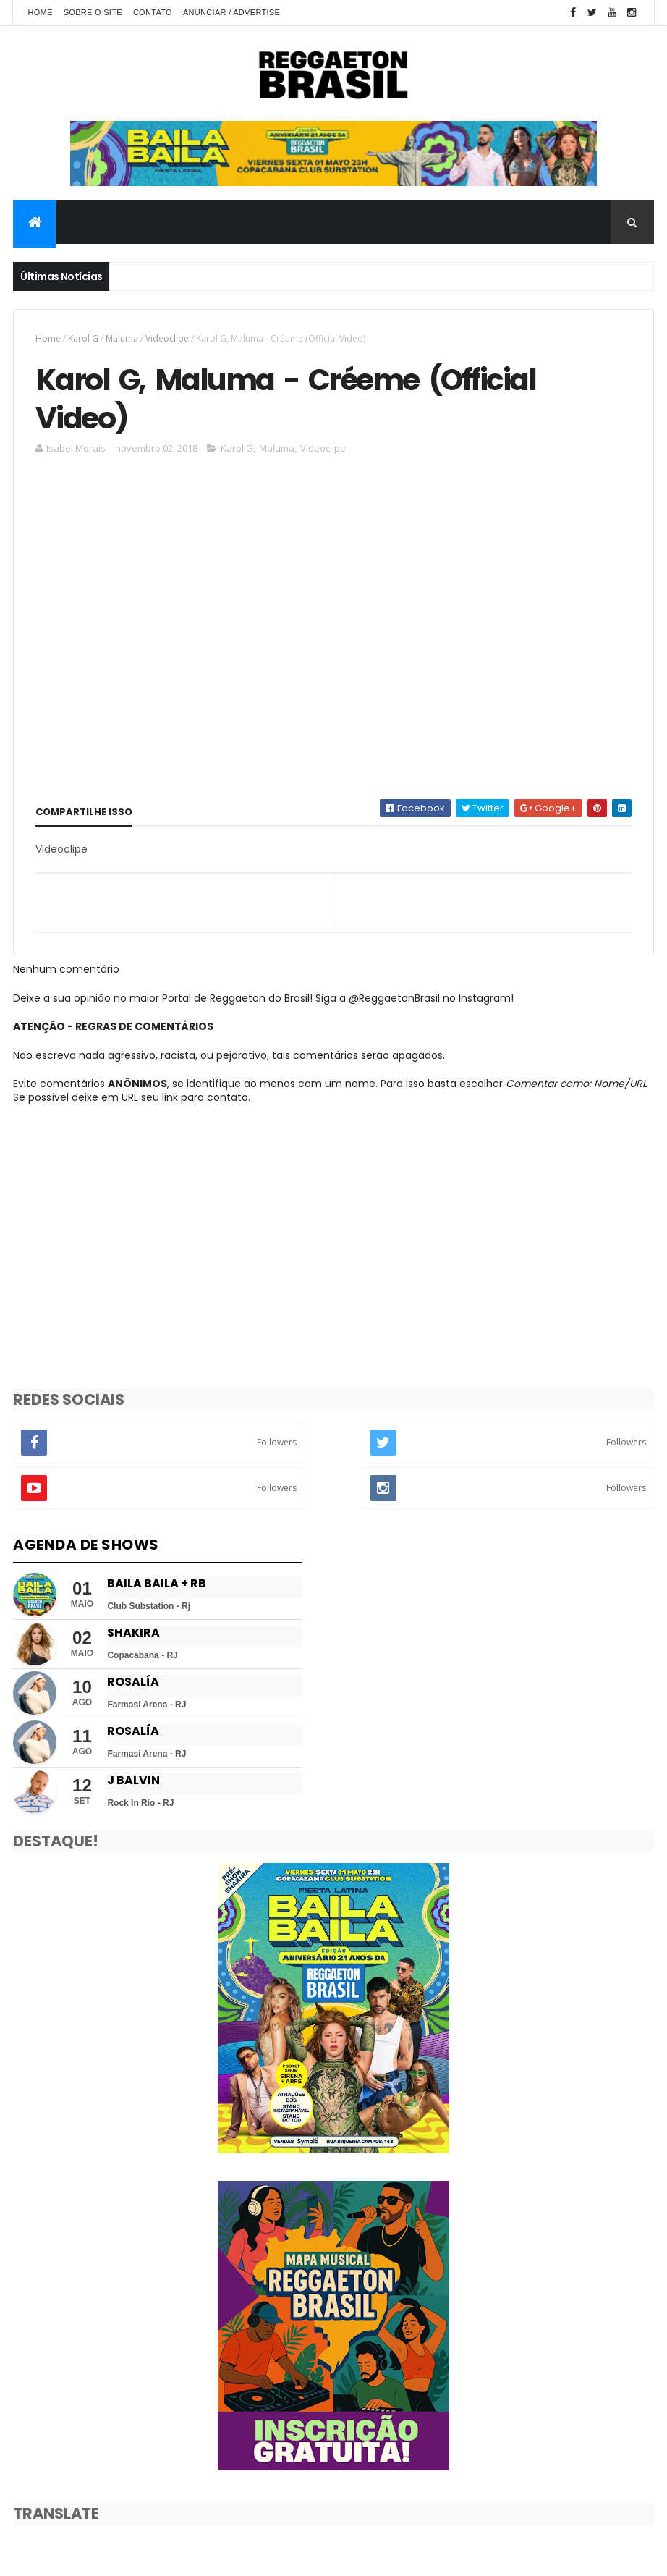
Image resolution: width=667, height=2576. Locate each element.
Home (39, 12)
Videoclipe (167, 338)
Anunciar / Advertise (231, 12)
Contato (152, 12)
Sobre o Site (93, 12)
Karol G (83, 338)
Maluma (122, 338)
